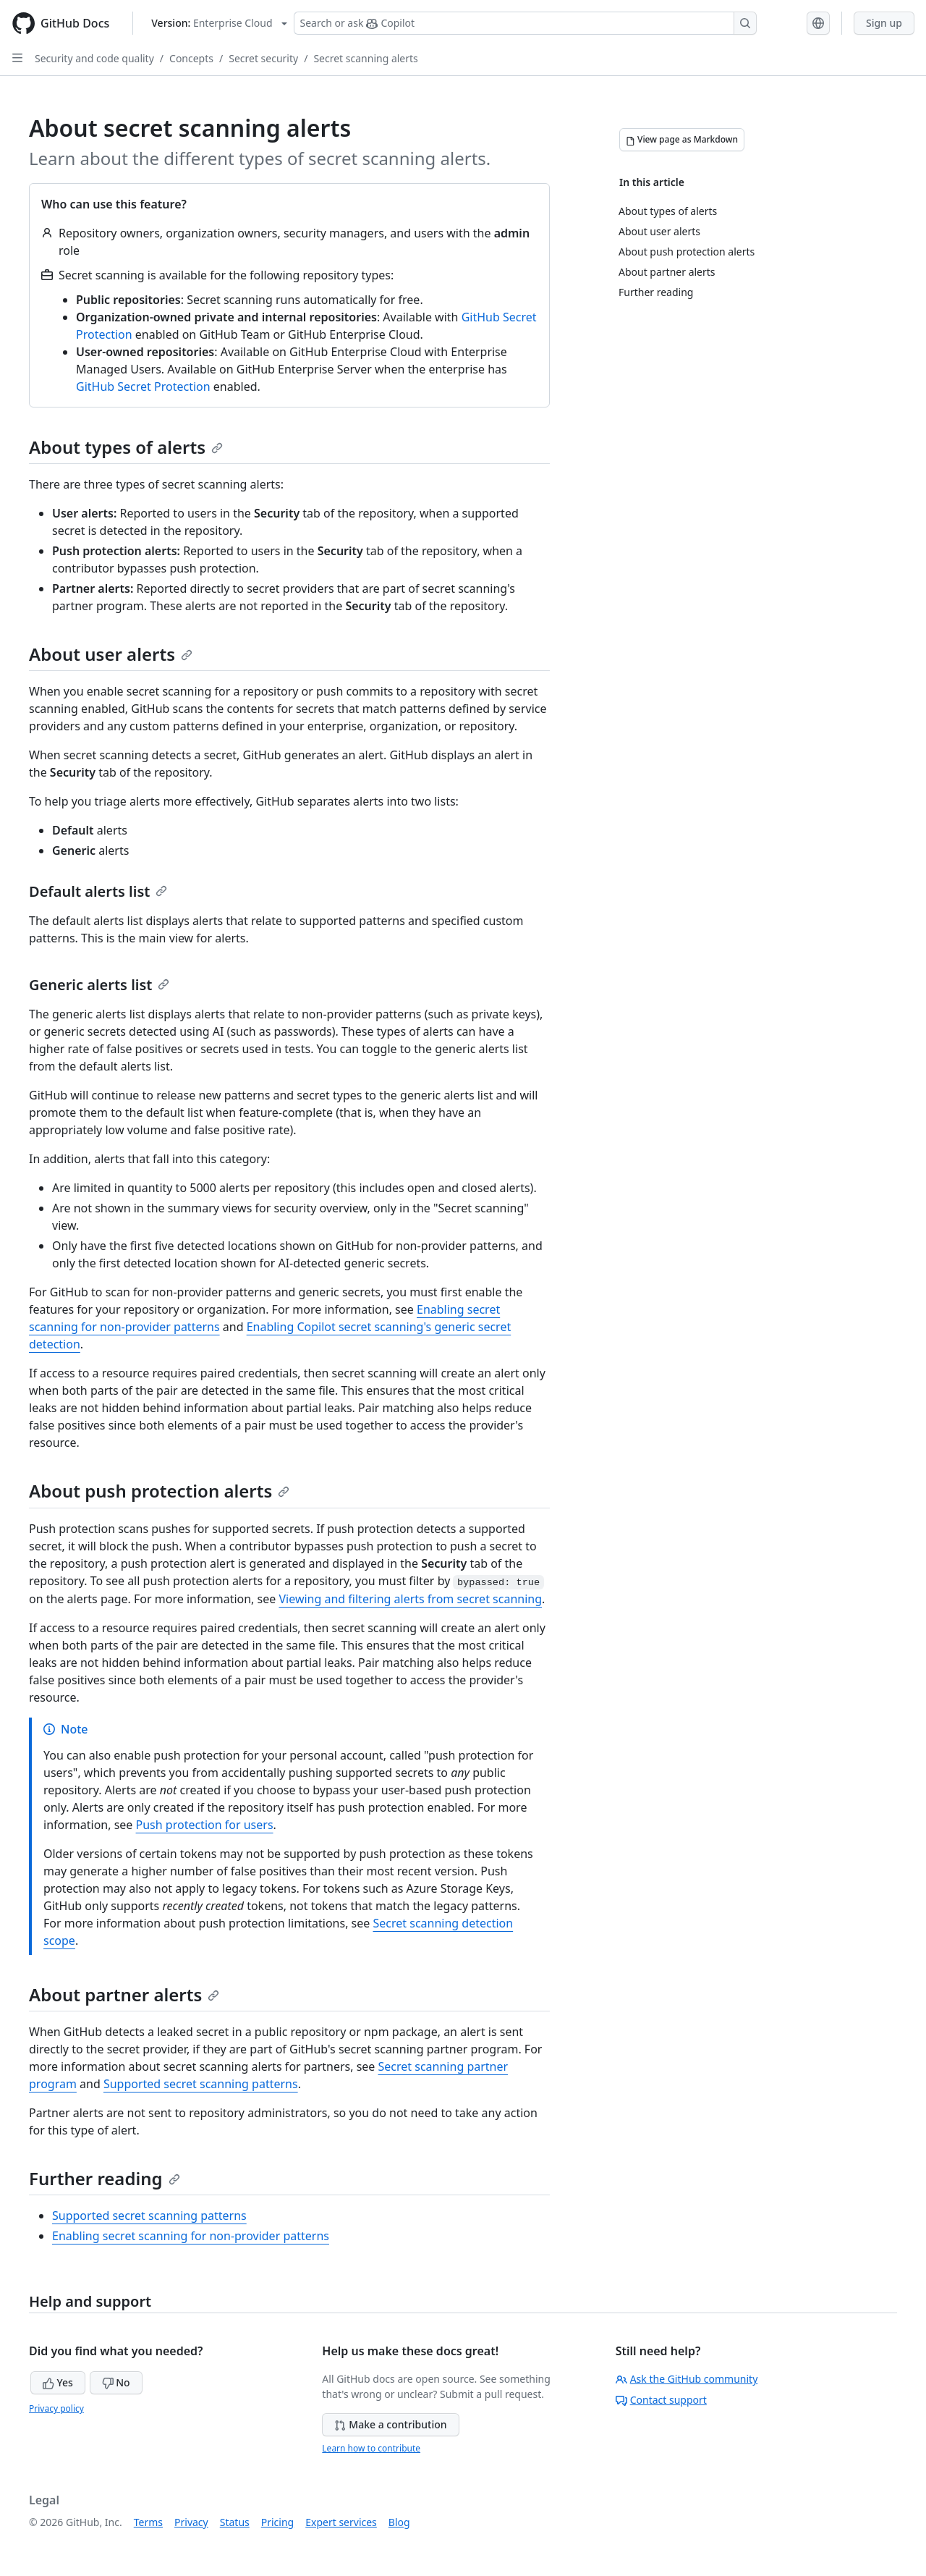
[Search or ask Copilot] (525, 23)
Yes (58, 2382)
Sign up (884, 23)
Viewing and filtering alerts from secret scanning (410, 1599)
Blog (399, 2522)
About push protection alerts (159, 1491)
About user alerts (110, 654)
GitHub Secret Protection (143, 386)
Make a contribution (390, 2424)
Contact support (661, 2400)
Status (235, 2522)
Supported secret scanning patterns (200, 2084)
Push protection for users (204, 1825)
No (116, 2382)
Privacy (191, 2522)
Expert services (341, 2522)
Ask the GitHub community (687, 2379)
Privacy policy (56, 2408)
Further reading (104, 2178)
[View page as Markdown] (681, 139)
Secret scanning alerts (365, 58)
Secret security (263, 58)
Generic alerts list (99, 984)
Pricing (277, 2522)
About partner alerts (124, 1994)
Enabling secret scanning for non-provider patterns (190, 2236)
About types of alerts (126, 447)
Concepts (191, 58)
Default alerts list (98, 891)
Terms (148, 2522)
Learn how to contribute (371, 2448)
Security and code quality (94, 58)
